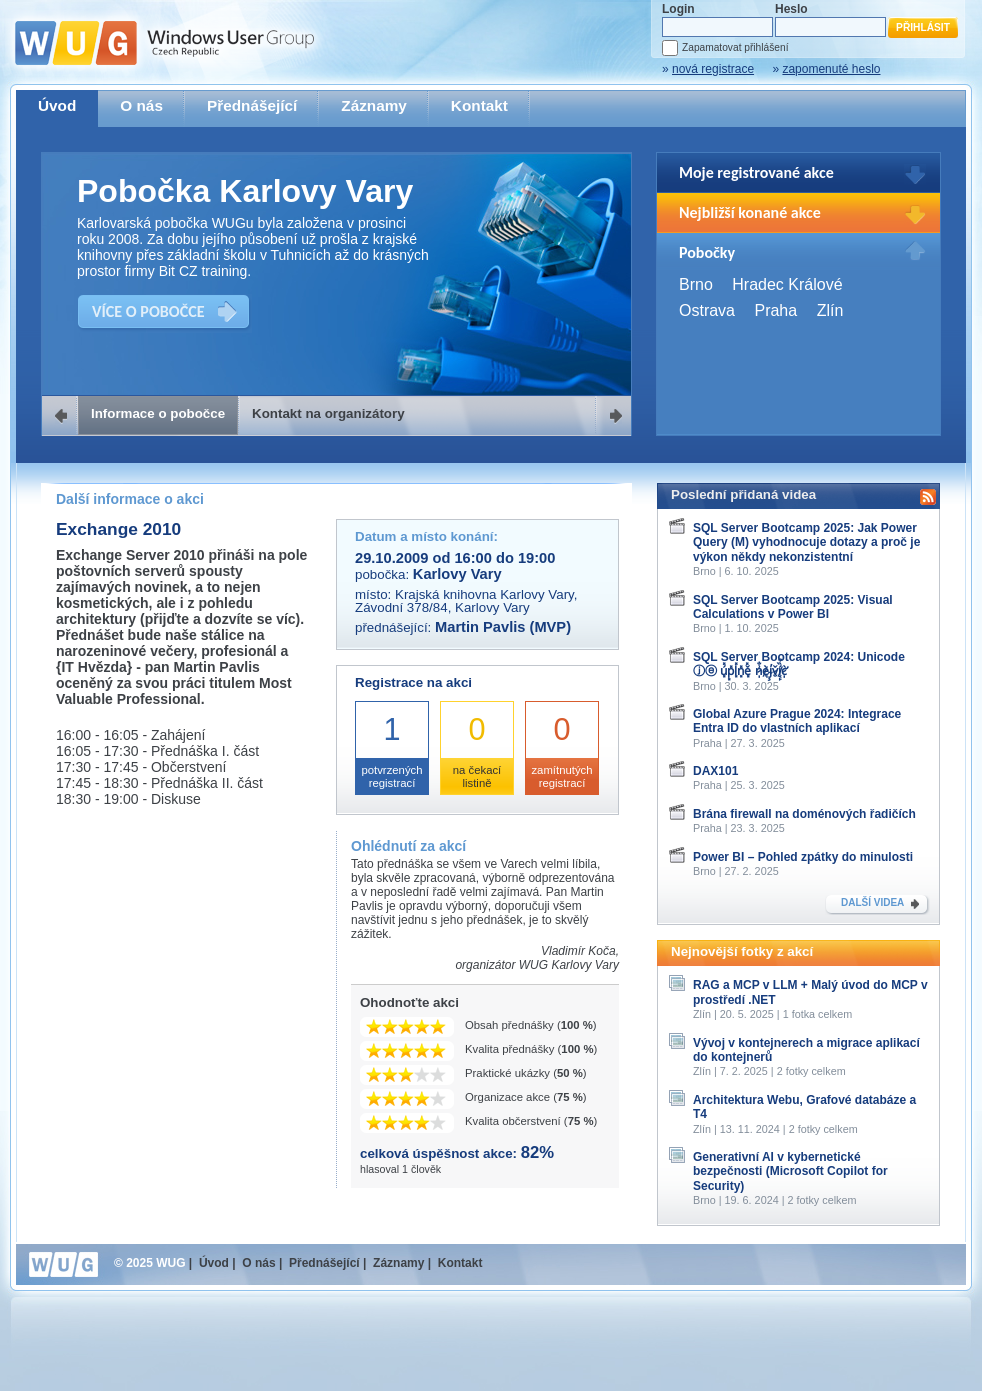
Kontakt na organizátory (328, 413)
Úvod (57, 105)
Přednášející (252, 105)
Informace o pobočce (158, 413)
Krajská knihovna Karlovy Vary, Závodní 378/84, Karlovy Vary (466, 601)
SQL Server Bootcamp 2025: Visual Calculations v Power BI (793, 607)
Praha (775, 310)
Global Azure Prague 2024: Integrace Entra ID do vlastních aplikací (797, 721)
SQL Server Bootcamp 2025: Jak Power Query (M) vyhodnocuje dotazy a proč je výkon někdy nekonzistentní (806, 542)
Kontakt (479, 105)
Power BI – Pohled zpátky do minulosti (803, 857)
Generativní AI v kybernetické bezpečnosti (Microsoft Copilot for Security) (790, 1171)
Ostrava (707, 310)
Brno (696, 284)
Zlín (830, 310)
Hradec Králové (787, 284)
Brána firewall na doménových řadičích (804, 814)
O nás (141, 105)
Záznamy (374, 105)
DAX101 (715, 771)
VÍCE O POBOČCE (148, 311)
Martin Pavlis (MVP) (503, 627)
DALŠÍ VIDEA (872, 902)
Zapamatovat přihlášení (735, 47)
